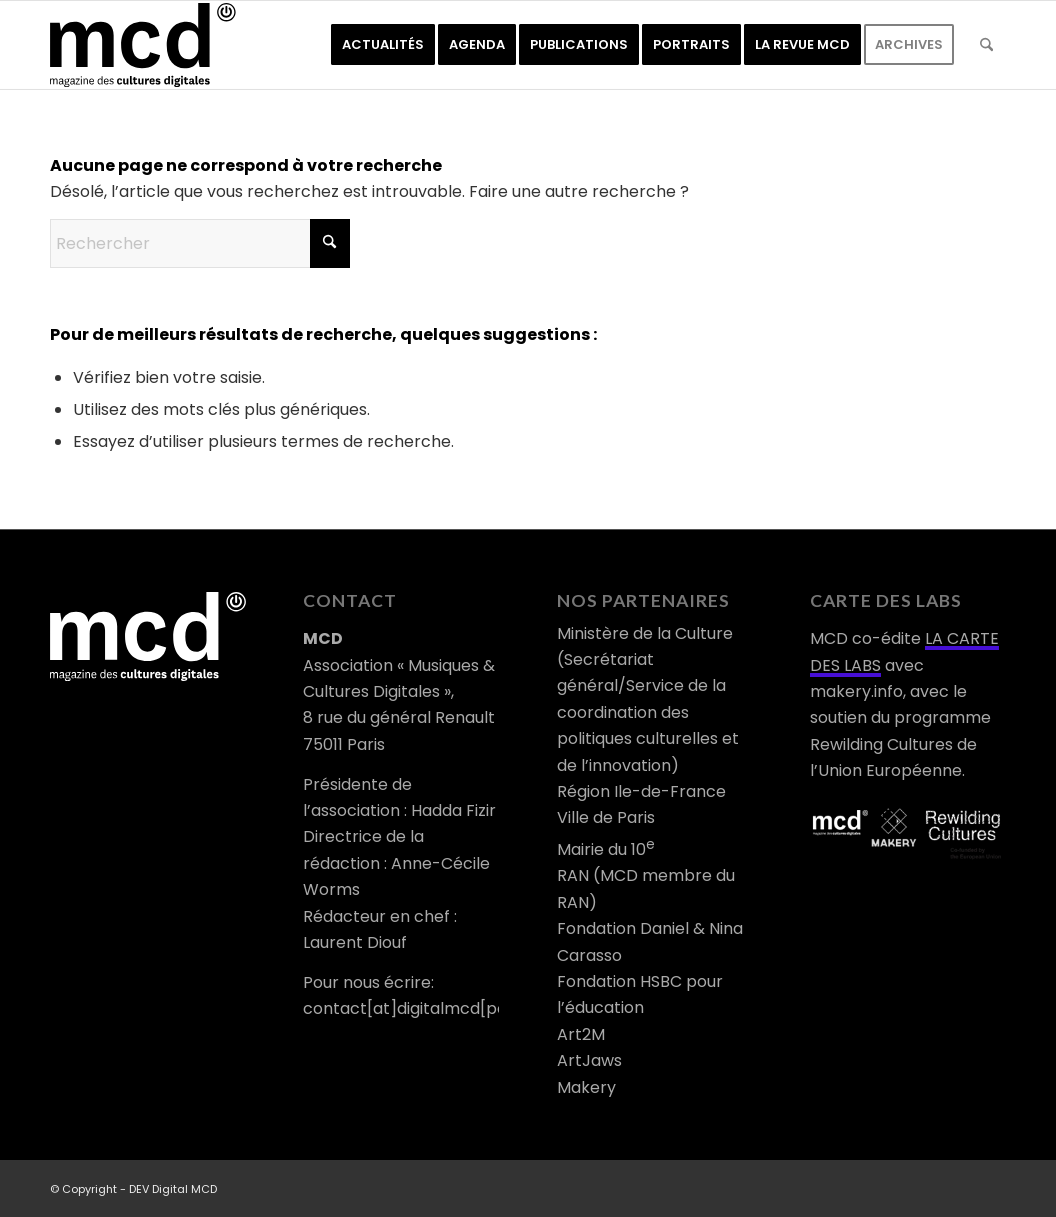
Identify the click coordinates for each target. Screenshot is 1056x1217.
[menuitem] (383, 45)
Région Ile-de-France (641, 791)
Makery (586, 1087)
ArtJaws (589, 1060)
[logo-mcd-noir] (143, 45)
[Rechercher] (986, 45)
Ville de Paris (606, 817)
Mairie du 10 (606, 849)
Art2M (581, 1034)
